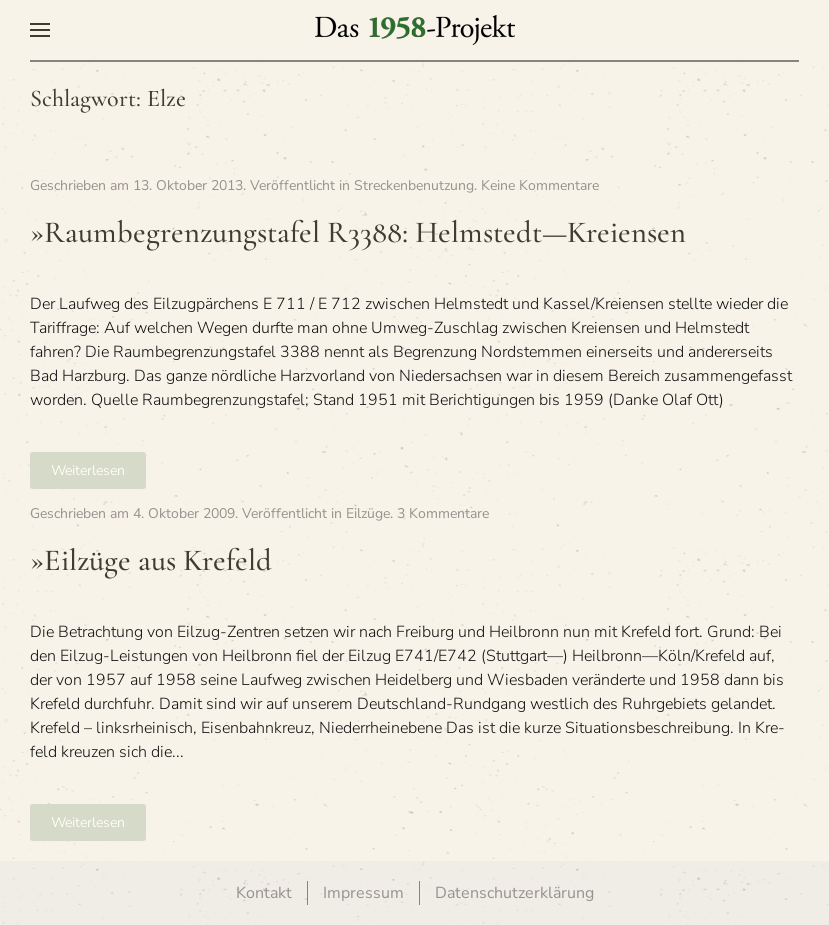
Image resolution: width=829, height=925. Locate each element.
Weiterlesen (88, 470)
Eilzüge (368, 513)
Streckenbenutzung (414, 185)
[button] (40, 30)
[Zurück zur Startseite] (415, 30)
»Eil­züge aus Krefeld (151, 560)
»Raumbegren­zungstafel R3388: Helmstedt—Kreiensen (358, 232)
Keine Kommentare (540, 185)
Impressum (363, 893)
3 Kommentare (443, 513)
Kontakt (264, 893)
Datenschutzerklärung (514, 893)
